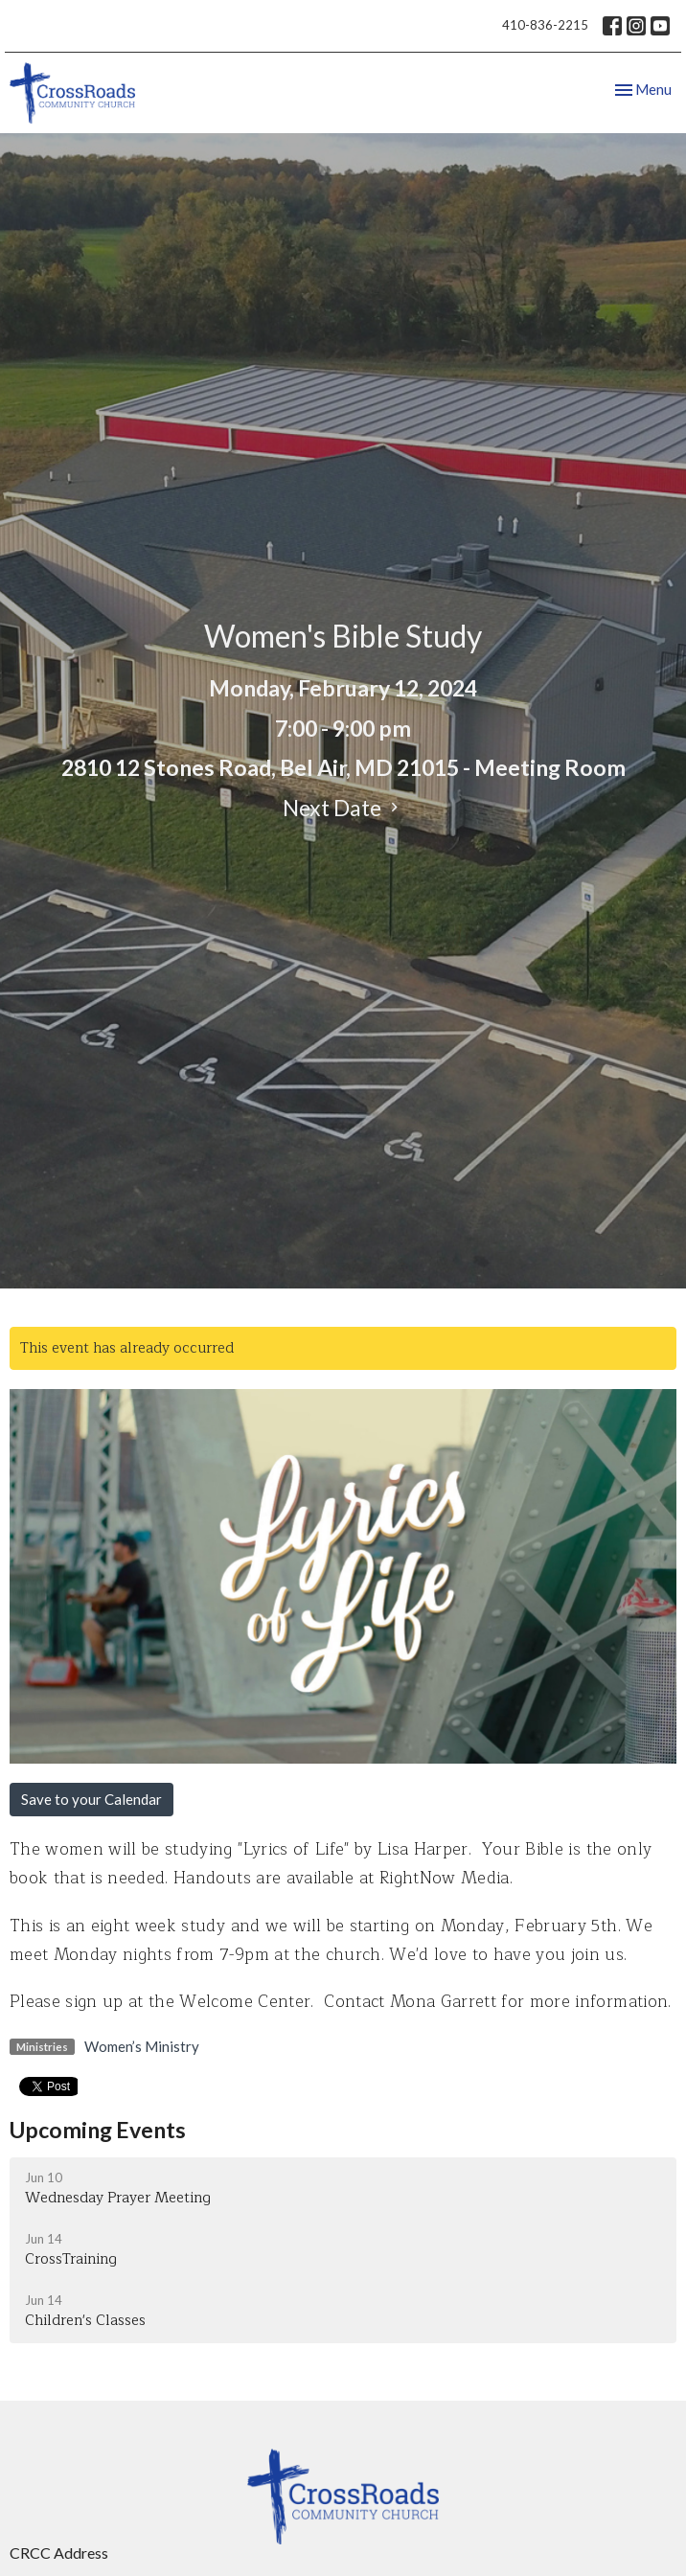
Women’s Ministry (141, 2046)
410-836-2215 (545, 25)
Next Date (343, 807)
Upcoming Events (98, 2129)
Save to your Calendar (91, 1799)
